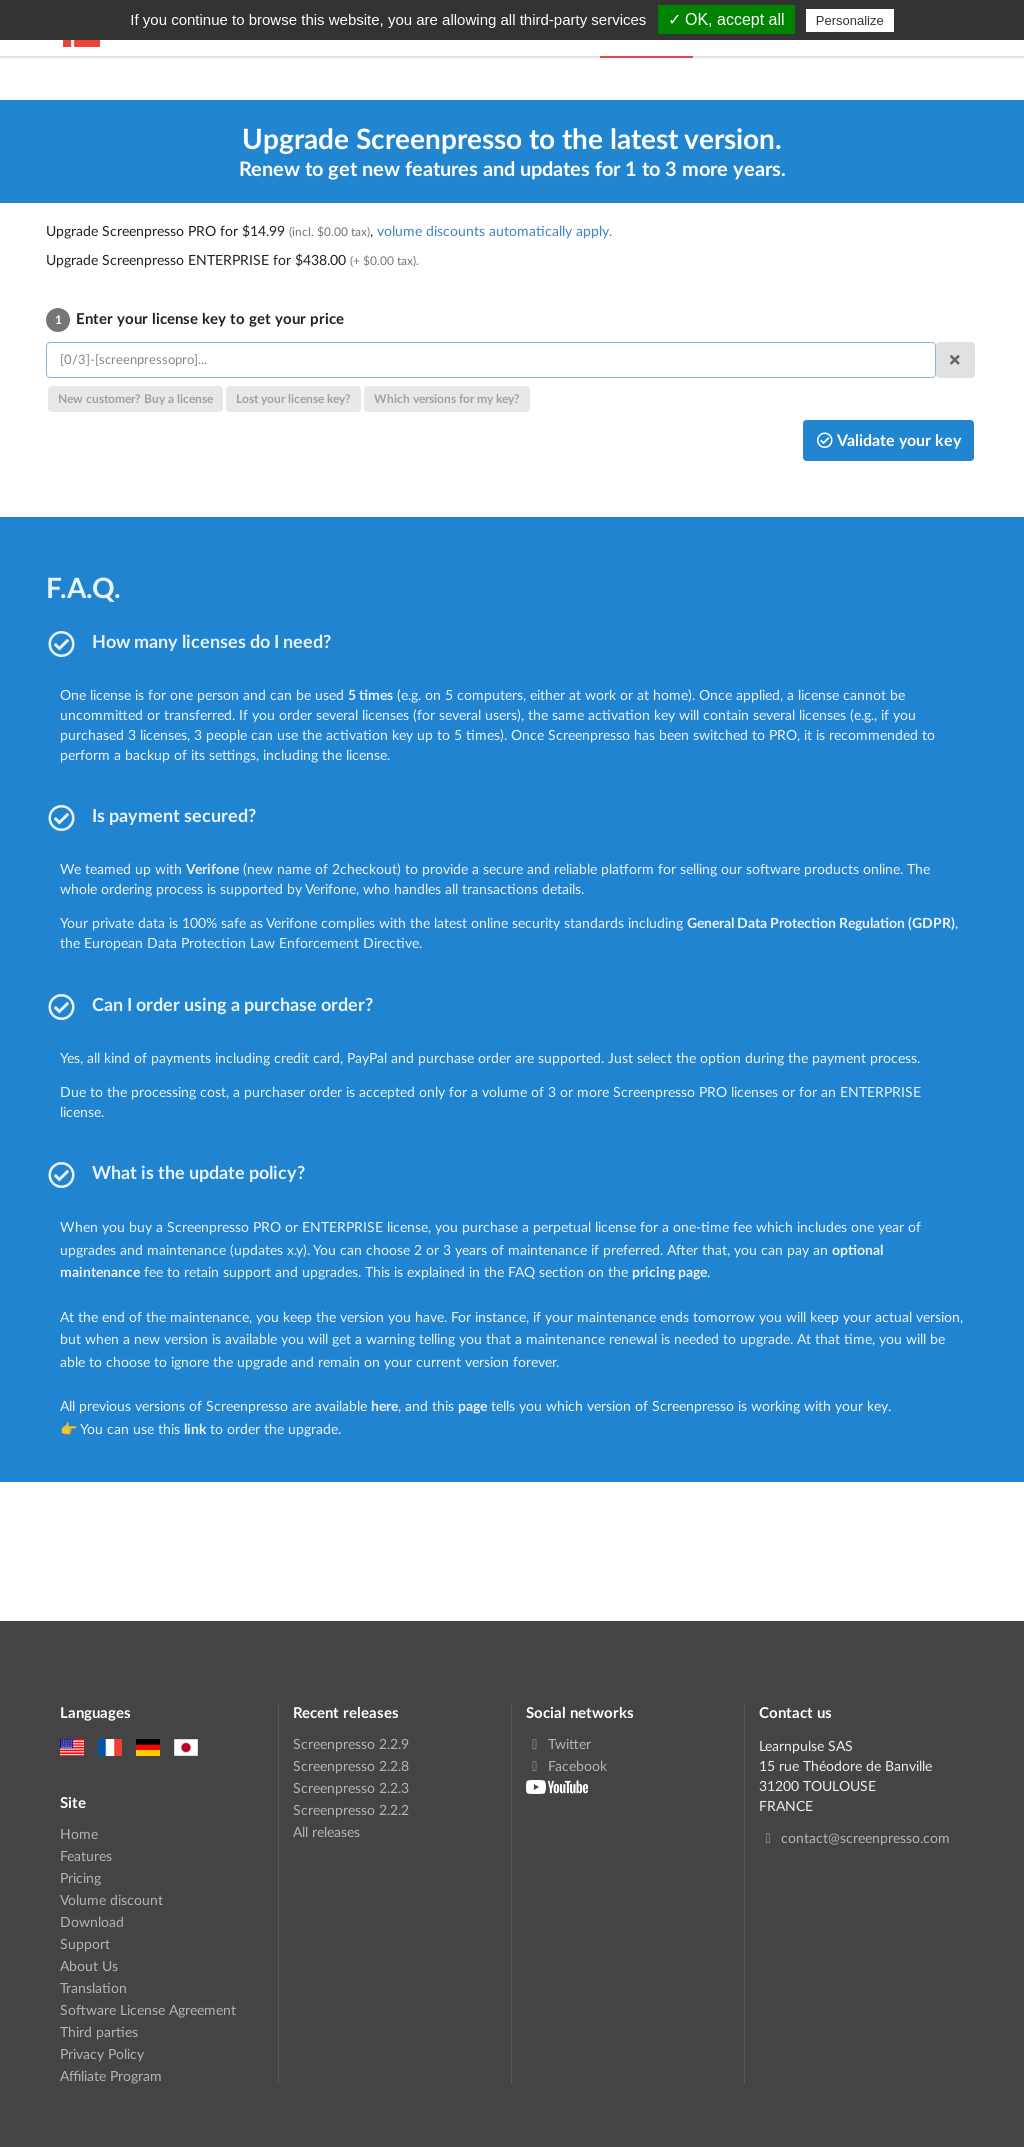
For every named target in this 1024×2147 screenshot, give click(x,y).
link (195, 1428)
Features (86, 1855)
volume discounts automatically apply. (494, 230)
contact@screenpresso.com (854, 1838)
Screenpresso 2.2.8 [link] (351, 1765)
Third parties (99, 2031)
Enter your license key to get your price (195, 318)
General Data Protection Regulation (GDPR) (821, 922)
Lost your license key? (293, 398)
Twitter (558, 1744)
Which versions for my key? (447, 398)
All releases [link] (326, 1831)
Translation (93, 1987)
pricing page (669, 1271)
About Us (89, 1965)
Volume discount (111, 1899)
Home (79, 1834)
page (472, 1405)
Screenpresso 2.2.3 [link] (351, 1787)
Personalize (850, 20)
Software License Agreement (148, 2009)
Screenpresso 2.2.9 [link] (351, 1744)
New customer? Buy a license (135, 398)
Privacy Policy (102, 2053)
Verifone (212, 868)
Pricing (80, 1877)
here (384, 1405)
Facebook (566, 1765)
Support (85, 1943)
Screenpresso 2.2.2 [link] (351, 1809)
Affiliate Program (111, 2075)
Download (92, 1921)
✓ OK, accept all (726, 19)
